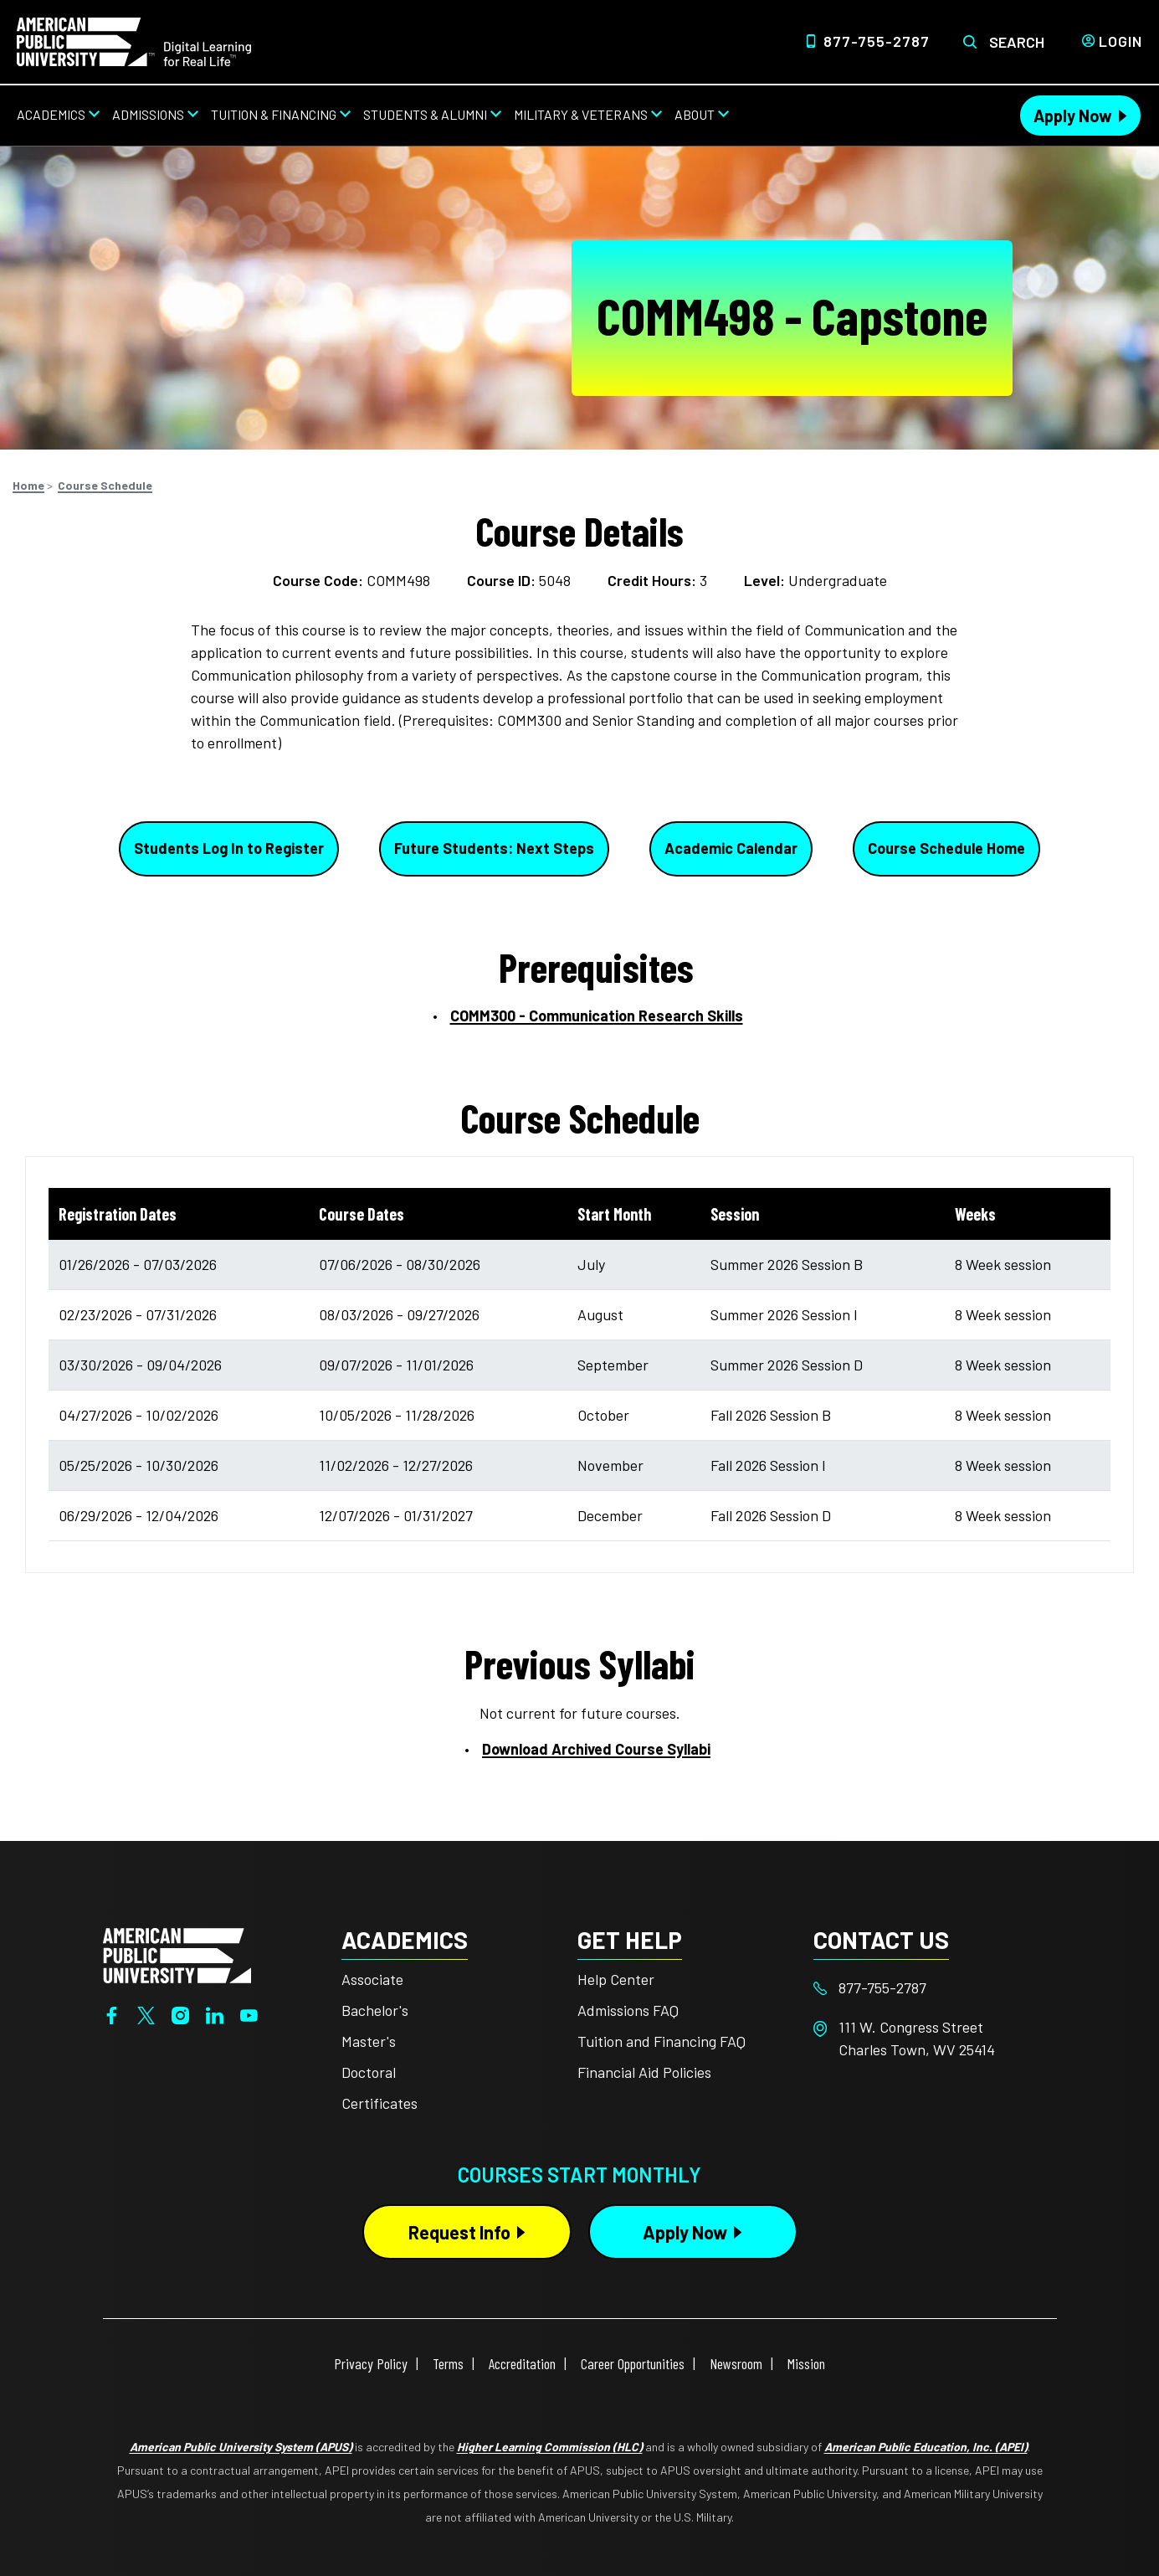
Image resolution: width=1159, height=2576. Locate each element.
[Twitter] (146, 2014)
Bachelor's (374, 2010)
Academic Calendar (730, 848)
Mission (806, 2363)
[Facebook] (112, 2014)
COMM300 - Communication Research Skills (596, 1015)
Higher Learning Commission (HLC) (550, 2447)
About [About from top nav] (694, 114)
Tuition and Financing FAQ (661, 2041)
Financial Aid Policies (644, 2072)
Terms (448, 2363)
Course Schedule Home (946, 848)
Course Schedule (105, 485)
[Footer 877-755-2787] (931, 1988)
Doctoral (368, 2072)
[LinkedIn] (214, 2014)
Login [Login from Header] (1120, 41)
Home (28, 485)
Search (1016, 42)
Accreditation (522, 2363)
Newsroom (736, 2363)
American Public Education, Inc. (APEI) (926, 2447)
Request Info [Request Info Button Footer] (459, 2232)
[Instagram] (180, 2014)
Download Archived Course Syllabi (596, 1749)
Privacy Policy (371, 2363)
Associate (372, 1979)
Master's (368, 2041)
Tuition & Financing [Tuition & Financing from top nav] (273, 114)
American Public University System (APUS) (241, 2447)
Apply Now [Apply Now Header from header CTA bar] (1072, 115)
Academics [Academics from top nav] (51, 114)
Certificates (379, 2103)
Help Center (615, 1979)
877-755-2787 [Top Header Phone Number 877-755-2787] (876, 41)
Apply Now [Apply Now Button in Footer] (685, 2232)
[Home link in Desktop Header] (134, 40)
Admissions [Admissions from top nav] (148, 114)
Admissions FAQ (628, 2010)
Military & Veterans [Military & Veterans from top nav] (581, 114)
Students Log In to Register (229, 848)
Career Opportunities (633, 2363)
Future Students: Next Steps (494, 848)
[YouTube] (249, 2014)
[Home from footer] (177, 1953)
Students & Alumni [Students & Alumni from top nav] (425, 114)
